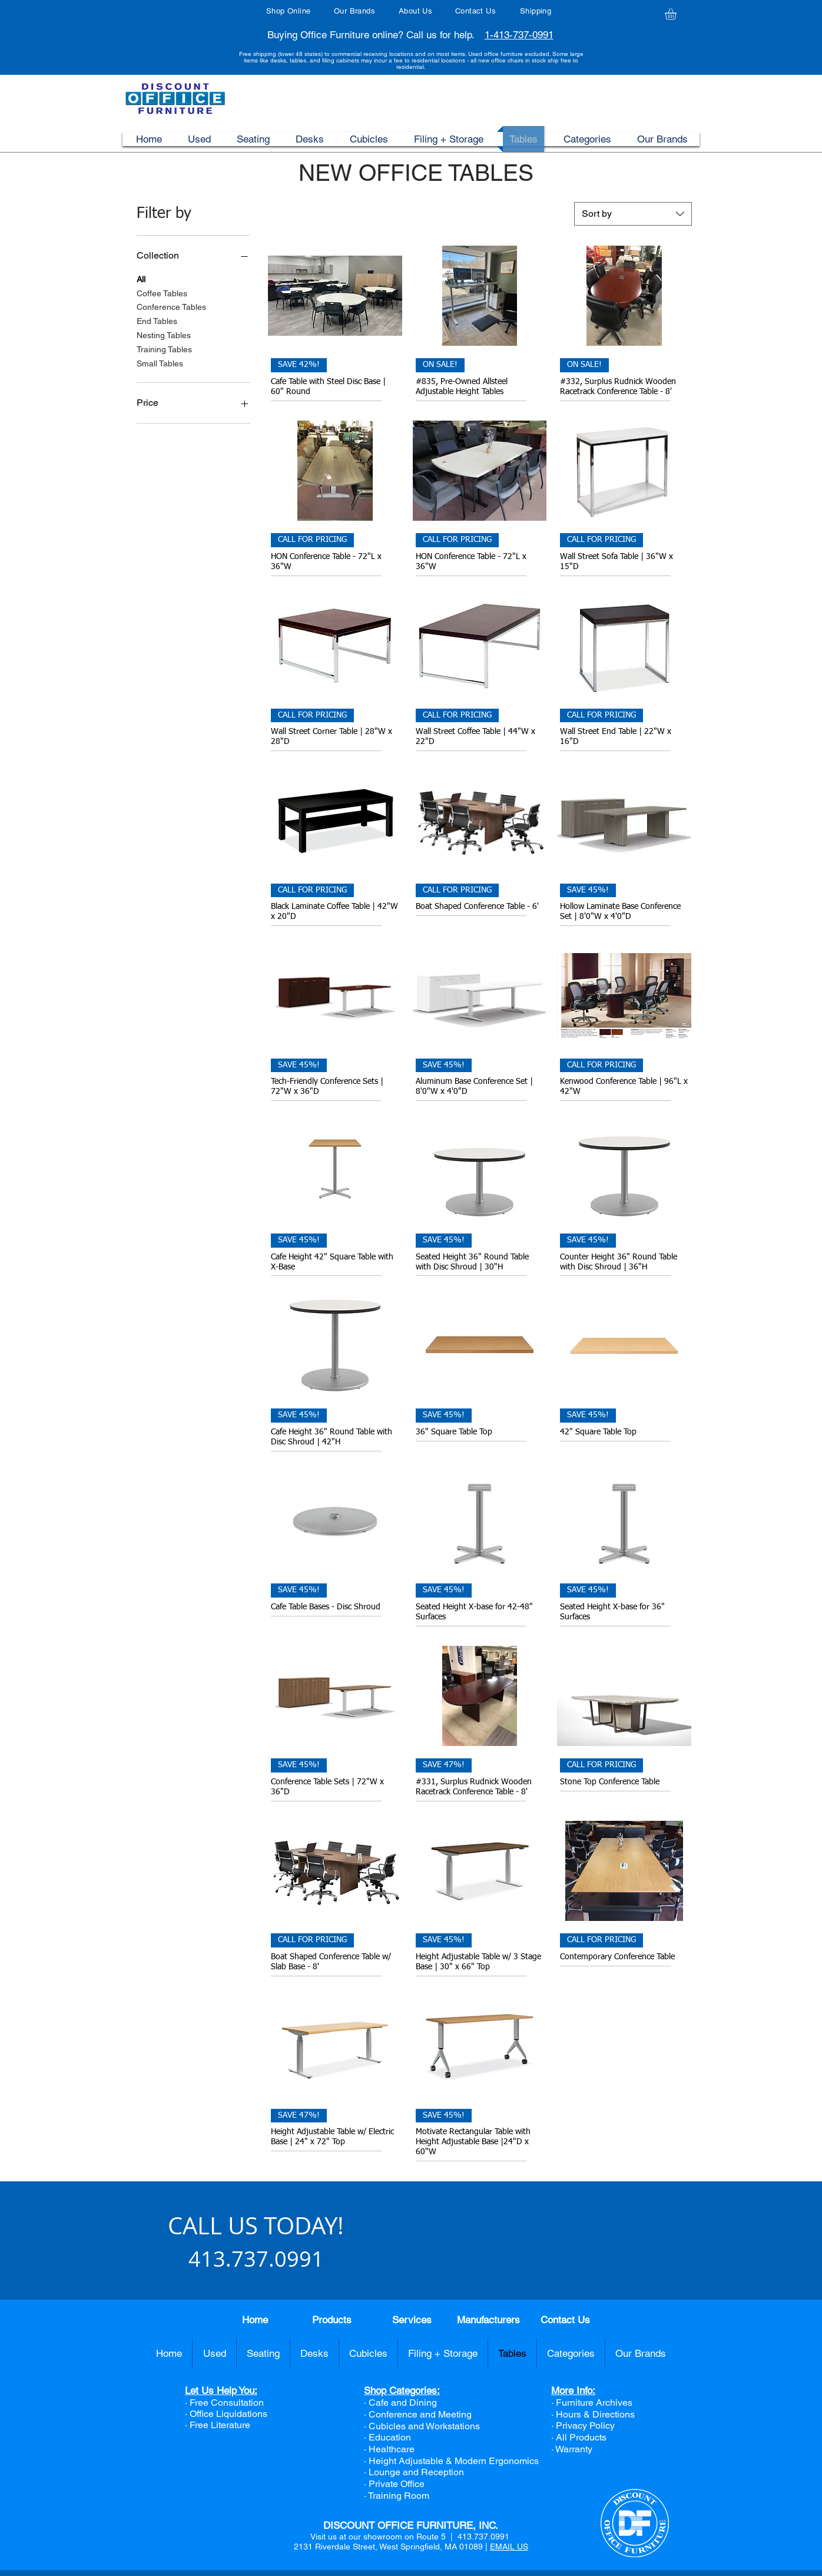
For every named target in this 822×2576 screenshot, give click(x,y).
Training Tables (164, 348)
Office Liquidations (228, 2413)
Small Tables (160, 362)
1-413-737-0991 (519, 35)
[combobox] (633, 214)
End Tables (157, 320)
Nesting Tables (164, 334)
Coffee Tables (162, 292)
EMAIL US (509, 2546)
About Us (415, 10)
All (141, 278)
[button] (677, 14)
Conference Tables (171, 306)
